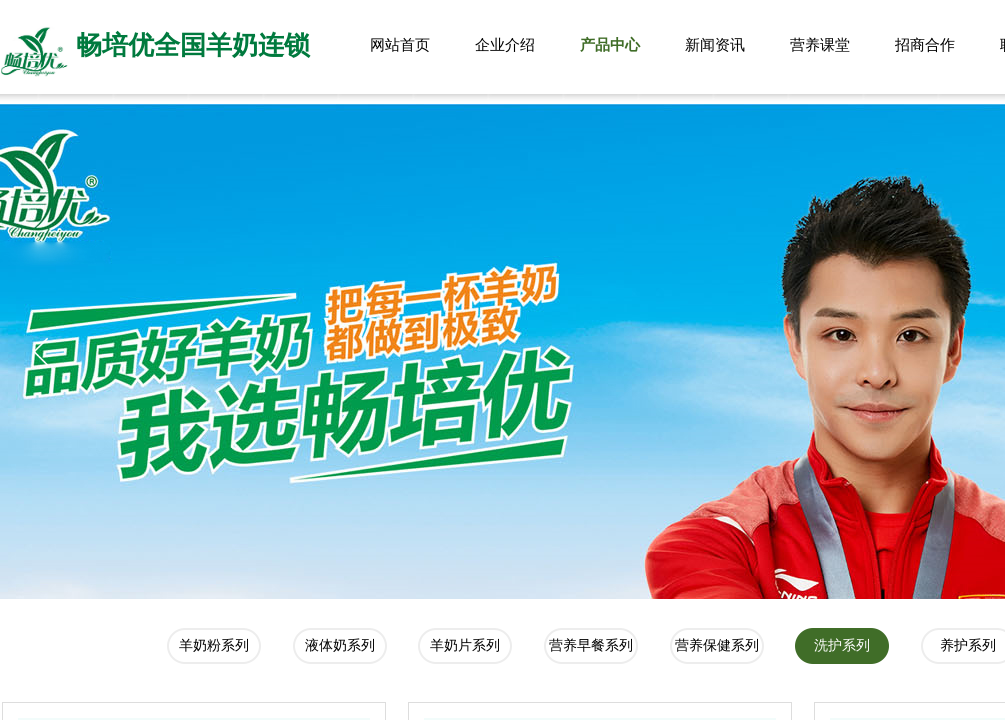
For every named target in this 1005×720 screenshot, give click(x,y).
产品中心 (610, 45)
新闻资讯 (715, 45)
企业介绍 (505, 45)
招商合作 (925, 45)
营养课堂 (820, 45)
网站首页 (400, 45)
